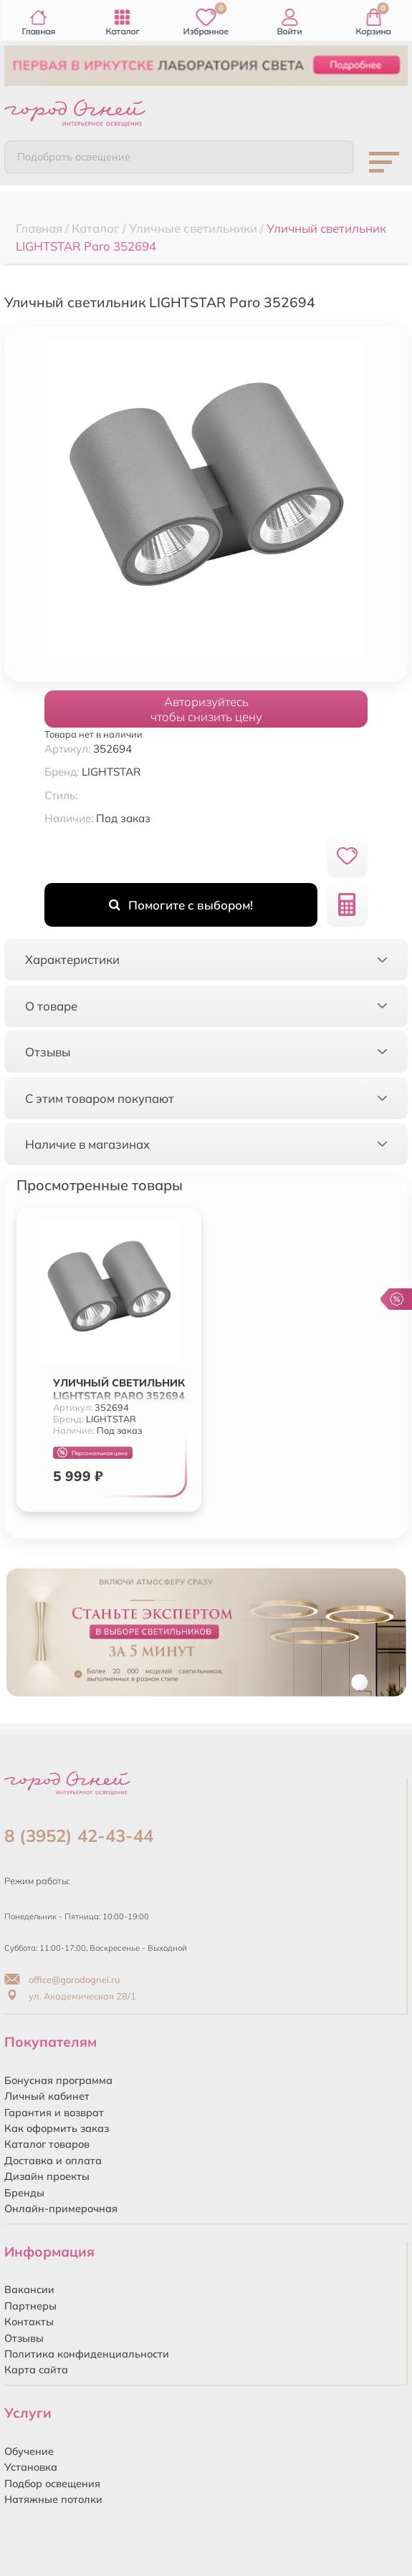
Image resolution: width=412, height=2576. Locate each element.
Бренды (24, 2192)
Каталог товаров (47, 2144)
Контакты (29, 2321)
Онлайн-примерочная (61, 2208)
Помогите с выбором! (181, 904)
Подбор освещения (52, 2483)
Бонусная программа (58, 2080)
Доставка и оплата (53, 2160)
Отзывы (24, 2338)
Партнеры (30, 2306)
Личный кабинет (47, 2096)
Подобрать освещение (73, 156)
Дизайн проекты (47, 2176)
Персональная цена (92, 1452)
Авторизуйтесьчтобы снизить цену (206, 709)
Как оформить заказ (56, 2128)
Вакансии (29, 2289)
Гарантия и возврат (54, 2112)
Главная (38, 23)
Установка (30, 2467)
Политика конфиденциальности (86, 2354)
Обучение (29, 2451)
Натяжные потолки (53, 2499)
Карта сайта (36, 2369)
